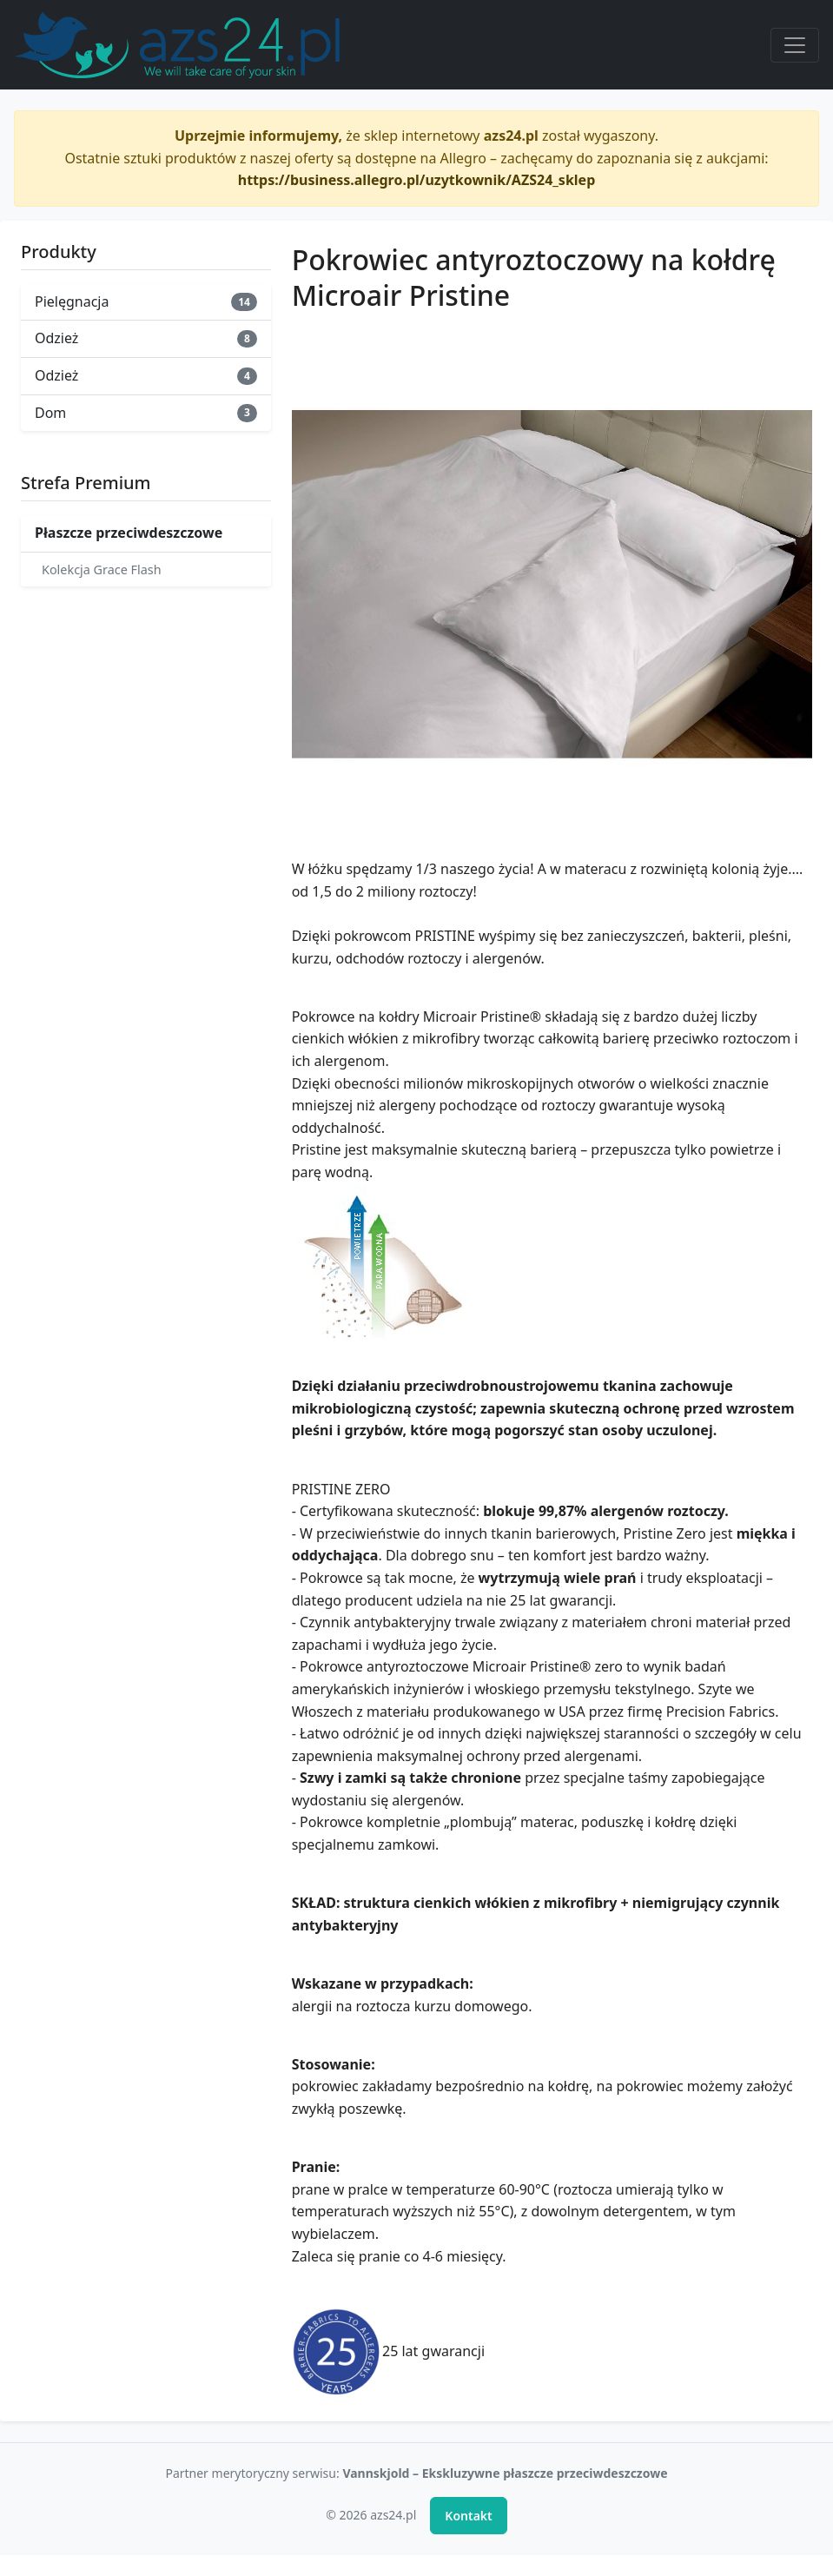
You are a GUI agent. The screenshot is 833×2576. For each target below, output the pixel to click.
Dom (146, 412)
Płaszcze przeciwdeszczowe (128, 532)
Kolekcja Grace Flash (102, 569)
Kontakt (468, 2515)
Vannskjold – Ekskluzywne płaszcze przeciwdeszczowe (504, 2473)
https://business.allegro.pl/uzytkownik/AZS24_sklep (417, 179)
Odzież (146, 338)
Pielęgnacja (146, 301)
